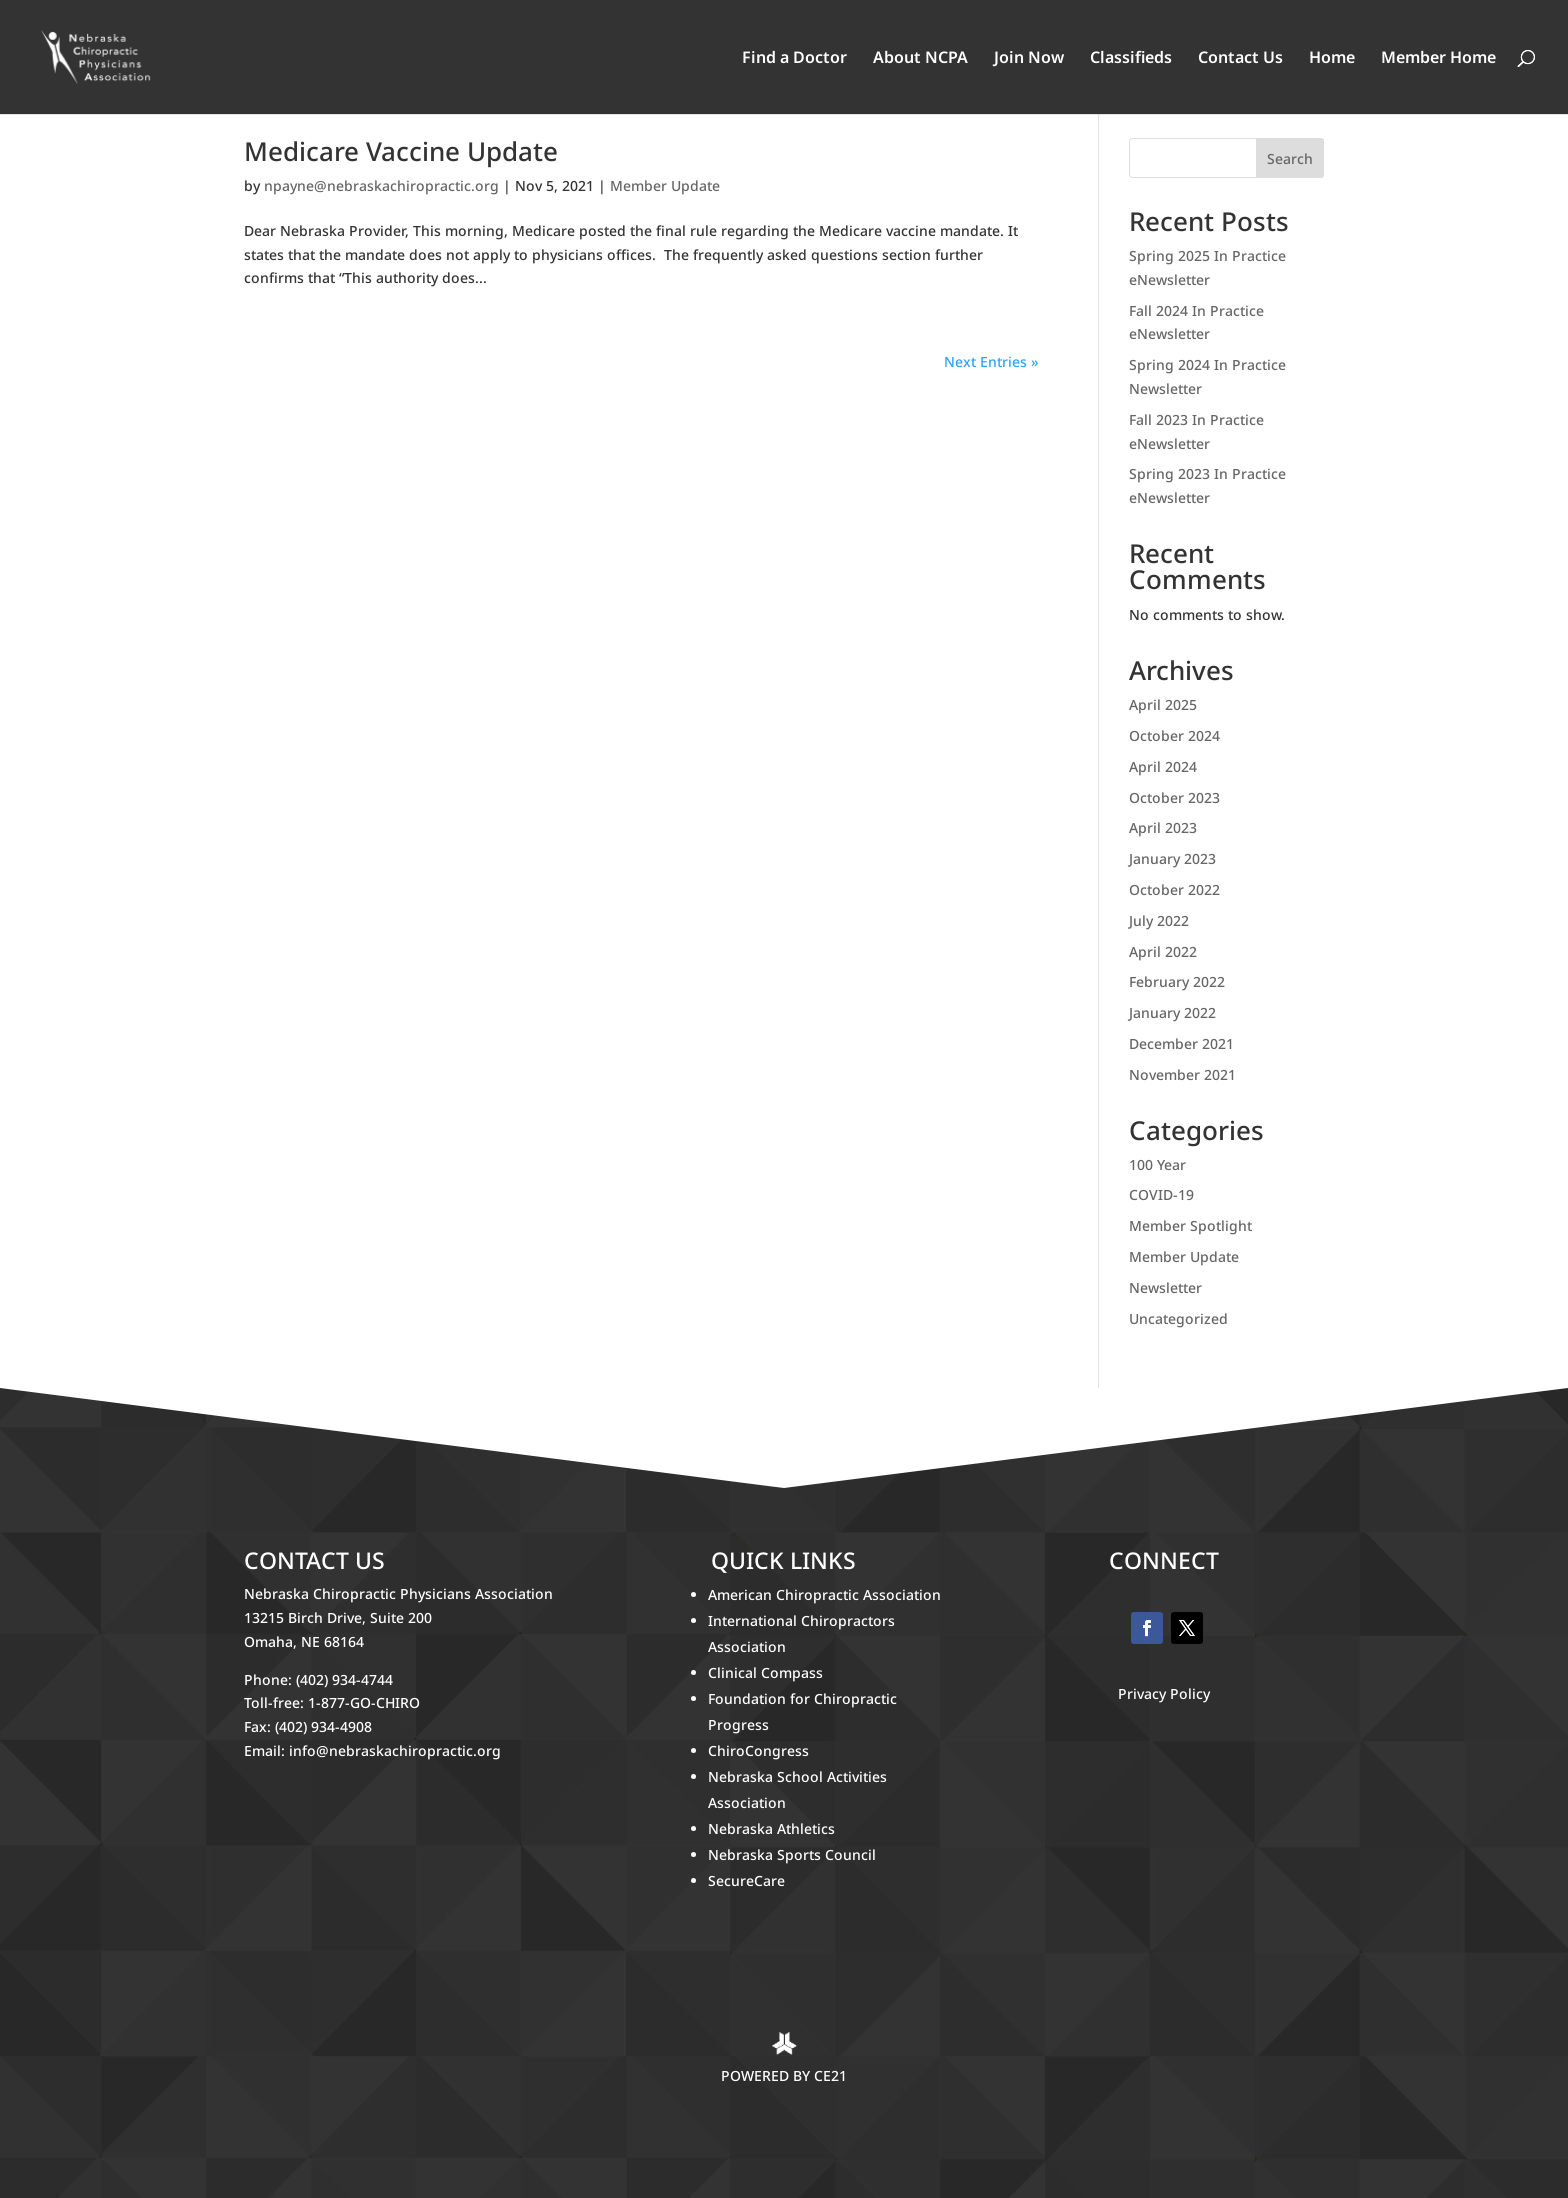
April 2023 (1163, 827)
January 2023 (1172, 858)
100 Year (1157, 1164)
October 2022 (1174, 889)
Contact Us (1240, 59)
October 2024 (1174, 735)
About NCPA (920, 59)
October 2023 (1174, 797)
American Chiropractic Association (824, 1594)
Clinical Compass (765, 1672)
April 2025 (1163, 704)
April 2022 (1163, 951)
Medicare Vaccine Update (401, 151)
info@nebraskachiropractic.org (395, 1750)
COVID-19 (1161, 1194)
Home (1332, 59)
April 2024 (1163, 766)
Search (1290, 158)
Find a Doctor (794, 59)
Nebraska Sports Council (792, 1854)
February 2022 (1177, 981)
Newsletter (1165, 1287)
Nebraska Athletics (773, 1828)
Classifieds (1131, 59)
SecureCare (746, 1880)
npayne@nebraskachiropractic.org (381, 185)
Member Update (665, 185)
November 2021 (1182, 1074)
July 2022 (1159, 920)
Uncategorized (1178, 1318)
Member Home (1438, 59)
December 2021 (1181, 1043)
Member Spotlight (1190, 1225)
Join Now (1029, 59)
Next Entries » (991, 361)
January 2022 (1172, 1012)
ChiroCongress (758, 1750)
